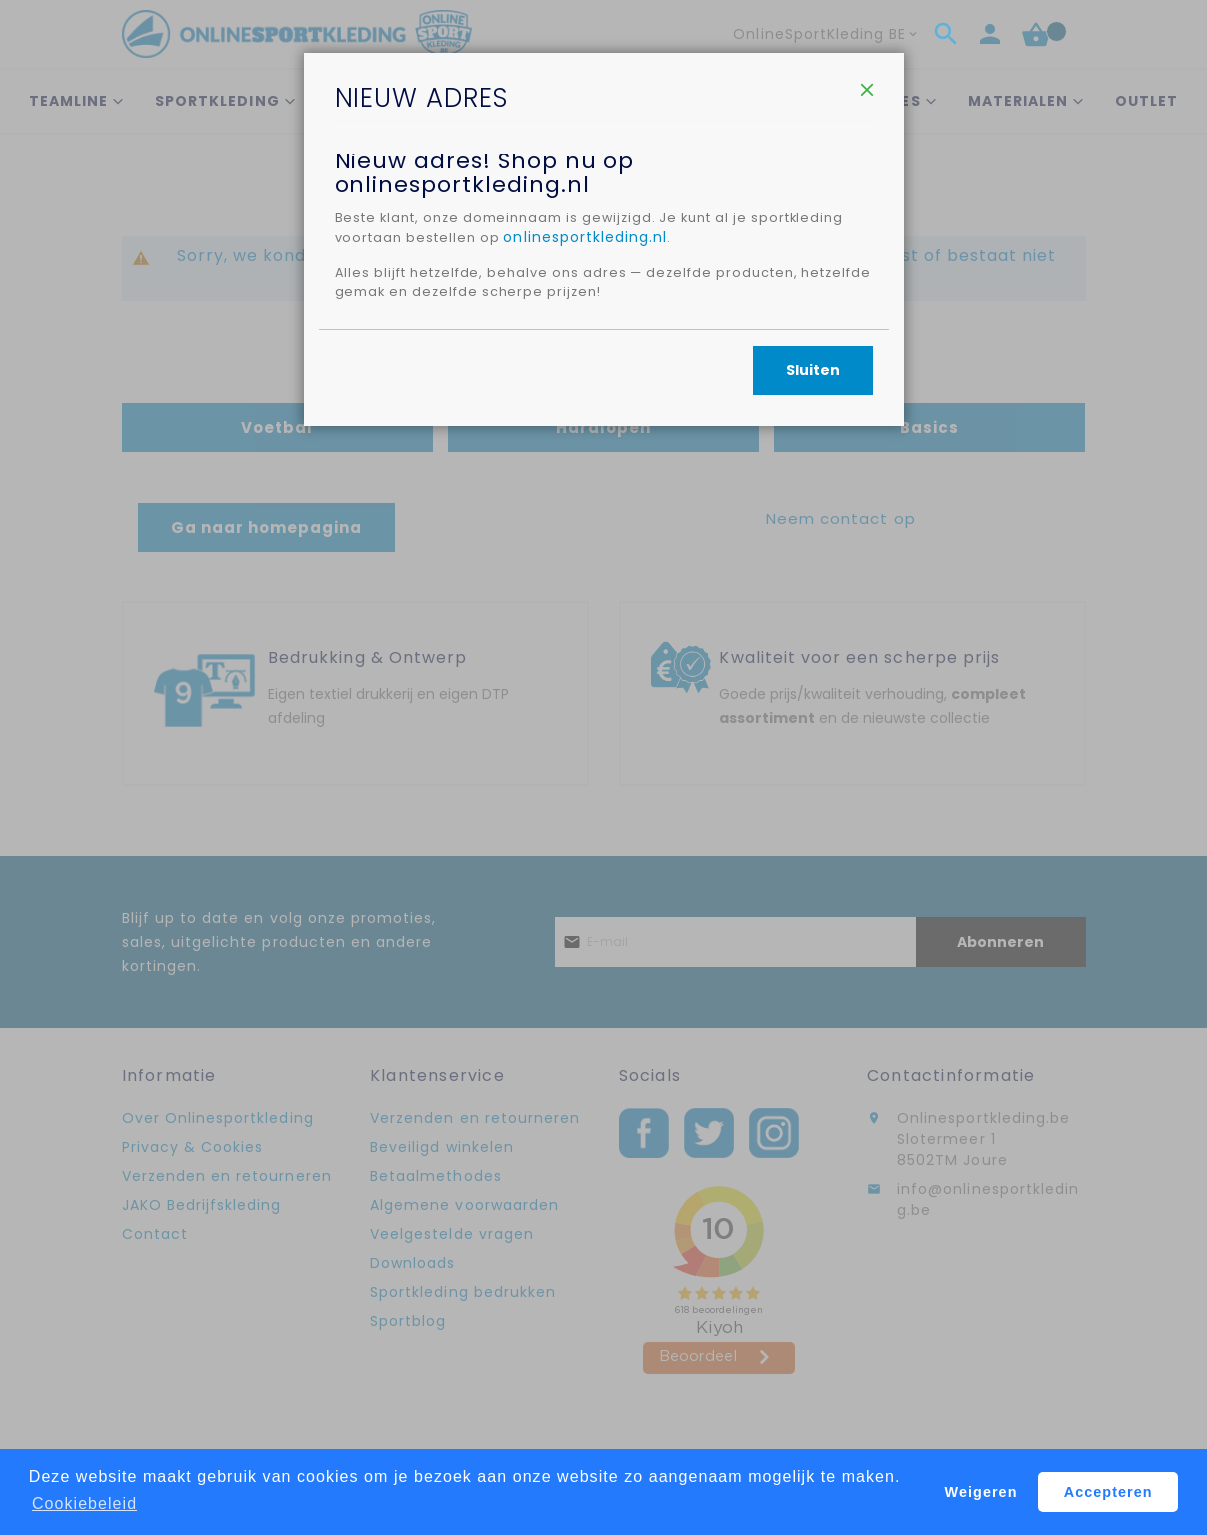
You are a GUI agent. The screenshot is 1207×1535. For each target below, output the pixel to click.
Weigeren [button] (981, 1492)
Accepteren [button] (1108, 1492)
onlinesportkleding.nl (700, 339)
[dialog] (603, 767)
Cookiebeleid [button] (84, 1503)
